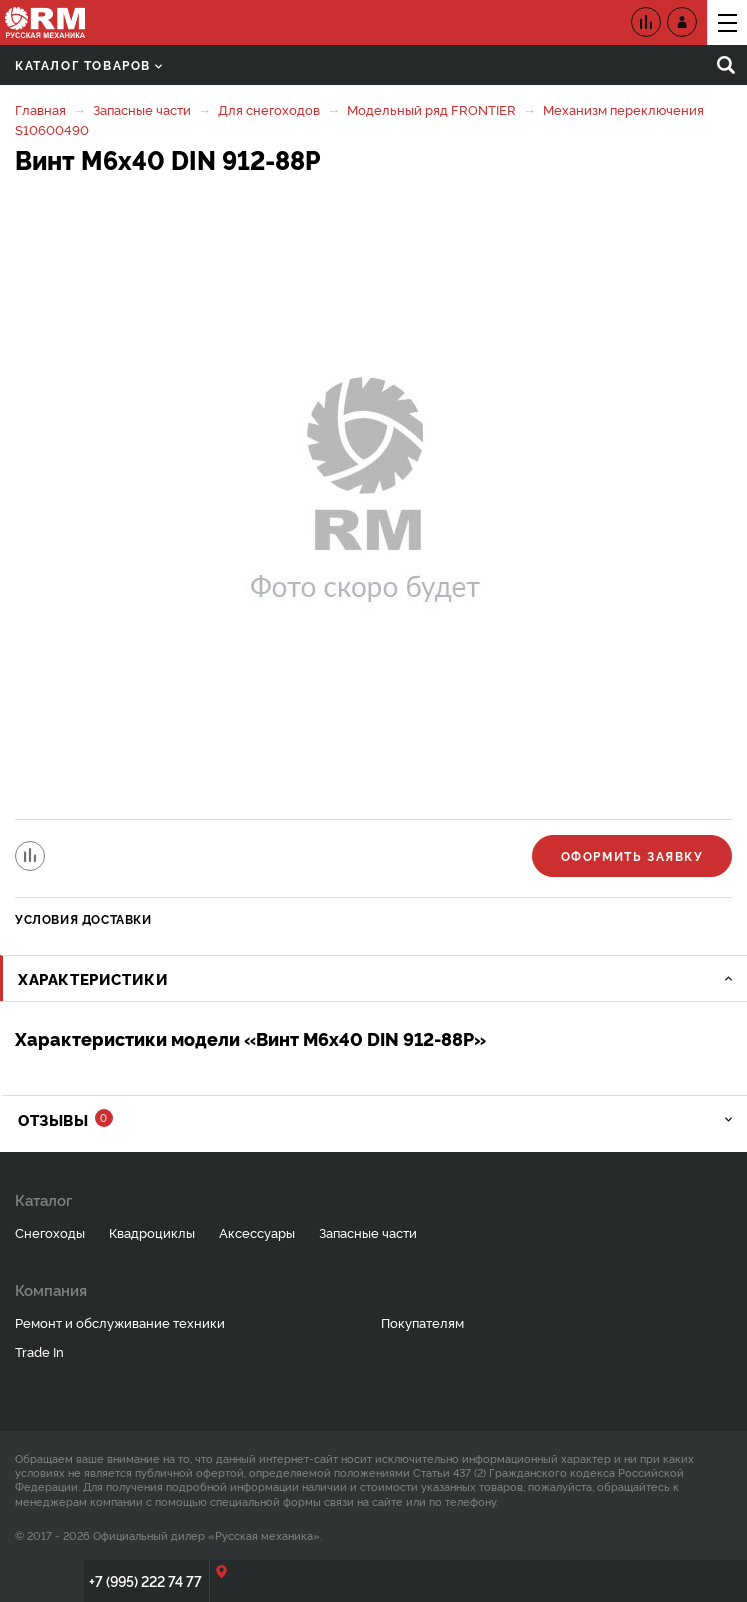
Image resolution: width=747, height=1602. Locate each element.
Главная (40, 109)
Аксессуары (257, 1232)
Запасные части (142, 109)
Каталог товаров (88, 64)
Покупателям (422, 1322)
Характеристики (93, 978)
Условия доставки (83, 918)
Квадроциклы (152, 1232)
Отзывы (65, 1119)
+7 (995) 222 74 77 (145, 1580)
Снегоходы (50, 1232)
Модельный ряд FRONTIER (431, 109)
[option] (373, 499)
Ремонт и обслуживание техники (120, 1322)
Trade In (39, 1351)
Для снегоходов (269, 109)
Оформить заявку (632, 855)
